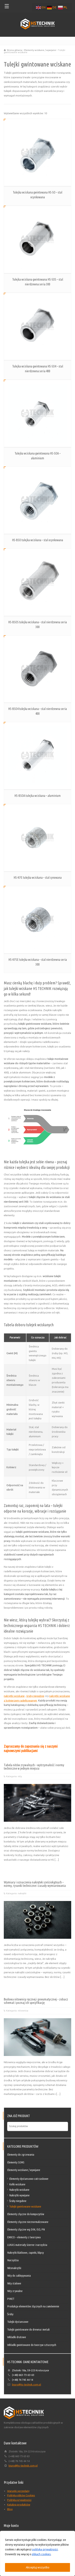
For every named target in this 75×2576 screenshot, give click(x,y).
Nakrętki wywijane (19, 2195)
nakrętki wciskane (14, 1696)
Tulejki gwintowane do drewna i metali (28, 2329)
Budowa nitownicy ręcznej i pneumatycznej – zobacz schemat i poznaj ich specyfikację (36, 2000)
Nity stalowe (14, 2283)
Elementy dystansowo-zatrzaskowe (28, 2178)
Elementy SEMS (15, 2162)
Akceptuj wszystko (37, 2567)
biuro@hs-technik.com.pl (26, 2384)
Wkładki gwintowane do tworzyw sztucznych (31, 2345)
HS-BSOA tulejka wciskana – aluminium (37, 795)
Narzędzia (13, 2260)
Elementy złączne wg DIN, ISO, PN (26, 2229)
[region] (37, 2553)
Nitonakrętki (14, 2268)
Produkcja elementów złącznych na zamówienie (33, 2306)
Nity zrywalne (15, 2291)
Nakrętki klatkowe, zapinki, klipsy (25, 2252)
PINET (10, 2298)
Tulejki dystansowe (17, 2321)
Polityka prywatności (19, 2500)
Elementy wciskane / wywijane (40, 50)
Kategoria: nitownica (17, 2010)
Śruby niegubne (17, 2201)
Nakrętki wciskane (19, 2189)
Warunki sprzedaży (18, 2491)
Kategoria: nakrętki (16, 1893)
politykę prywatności (45, 2549)
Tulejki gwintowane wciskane (25, 2206)
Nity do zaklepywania (19, 2275)
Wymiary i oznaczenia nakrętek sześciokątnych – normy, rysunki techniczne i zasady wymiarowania (35, 1883)
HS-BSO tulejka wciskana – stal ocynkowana (37, 540)
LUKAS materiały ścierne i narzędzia (27, 2244)
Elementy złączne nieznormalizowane (27, 2222)
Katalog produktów (18, 2504)
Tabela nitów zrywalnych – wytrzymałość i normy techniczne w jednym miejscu (34, 1766)
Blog (10, 2509)
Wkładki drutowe (16, 2337)
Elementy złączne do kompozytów (25, 2214)
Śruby (10, 2314)
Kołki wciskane (17, 2184)
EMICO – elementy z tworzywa (24, 2237)
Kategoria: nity (14, 1776)
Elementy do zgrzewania (20, 2154)
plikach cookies (41, 2554)
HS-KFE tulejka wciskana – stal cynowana (38, 877)
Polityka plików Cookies (21, 2495)
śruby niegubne (35, 1696)
